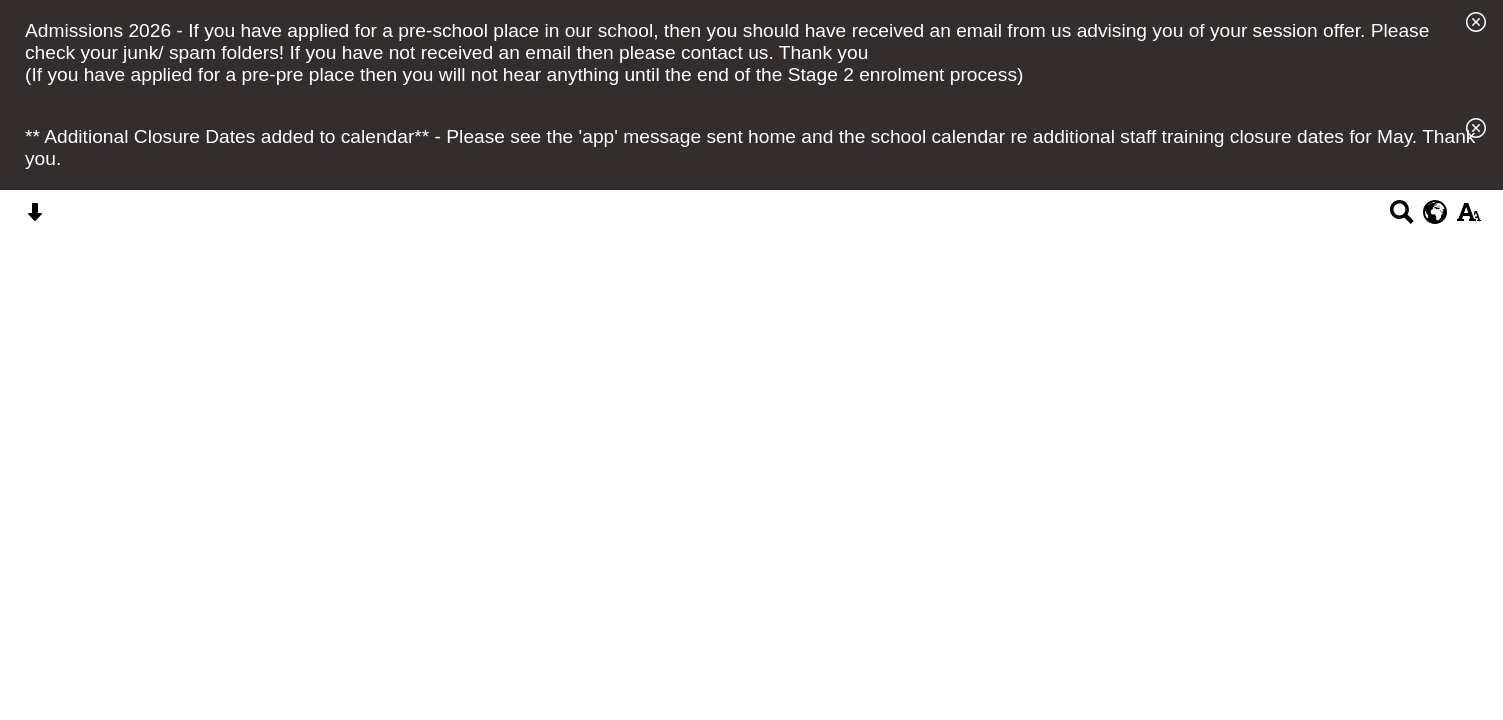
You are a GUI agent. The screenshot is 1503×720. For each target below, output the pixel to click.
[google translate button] (1435, 212)
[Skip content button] (34, 218)
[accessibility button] (1468, 218)
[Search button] (1401, 218)
